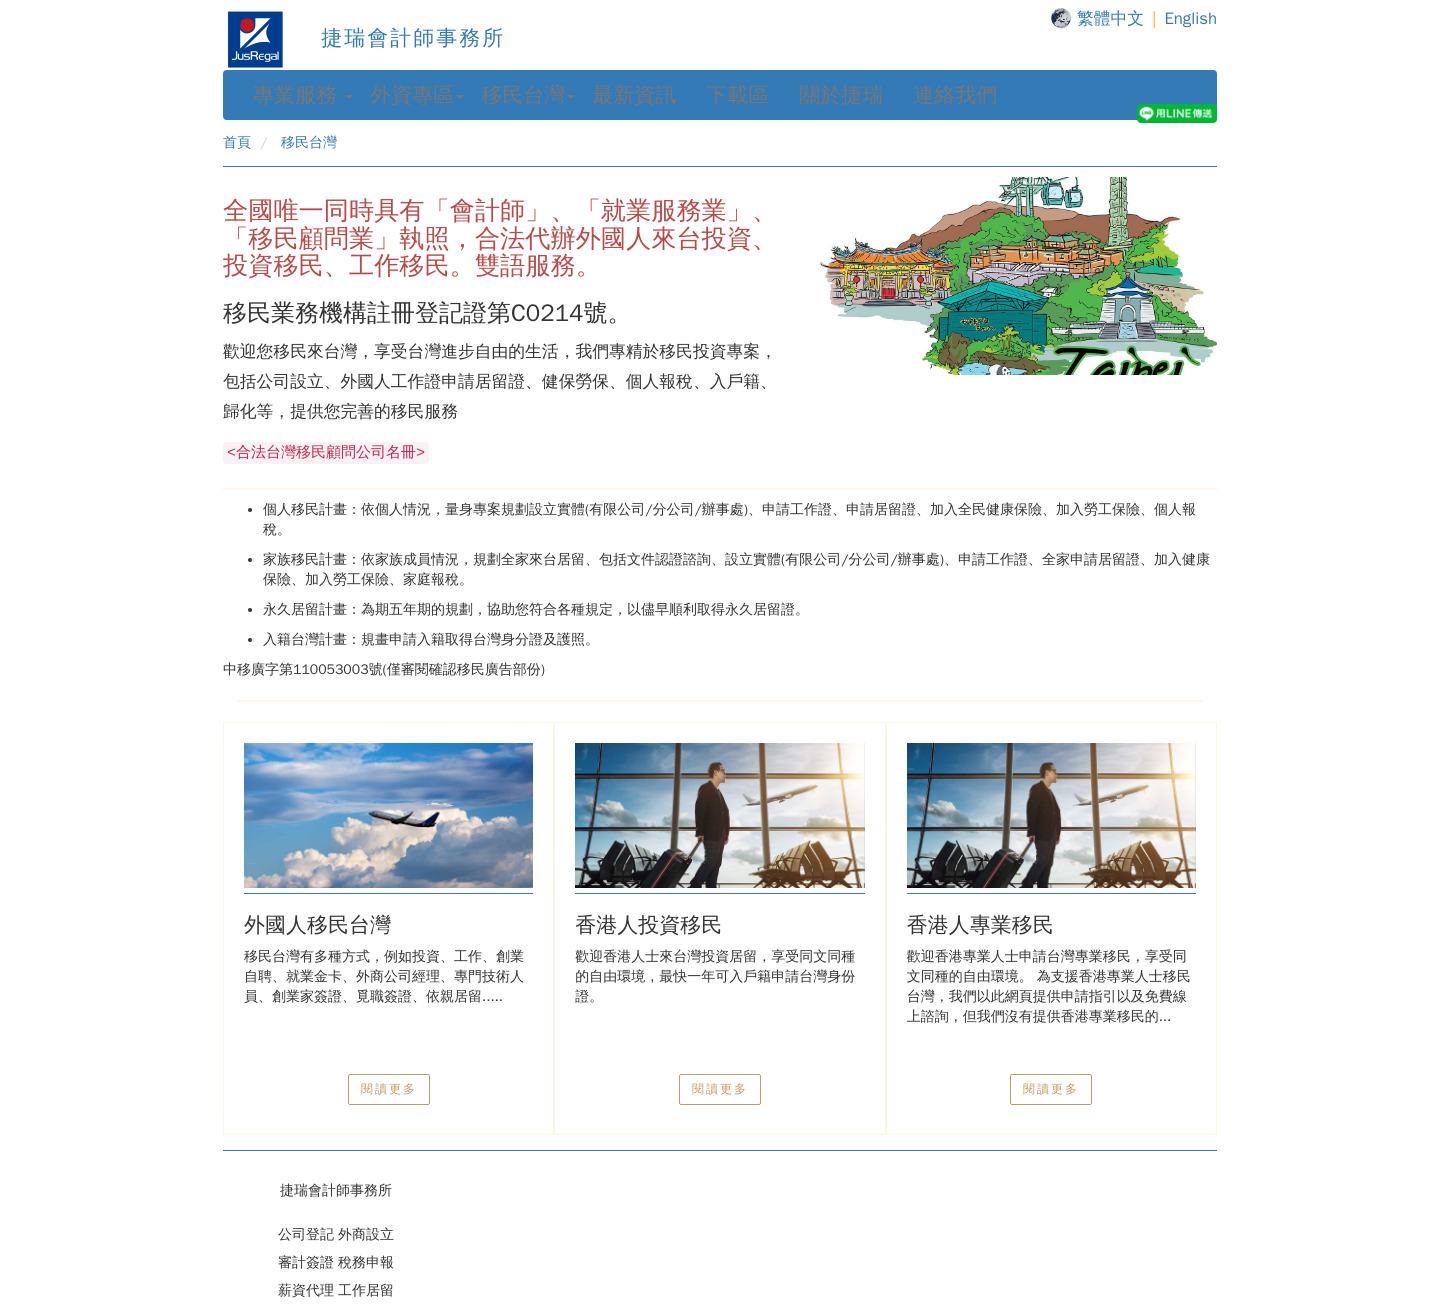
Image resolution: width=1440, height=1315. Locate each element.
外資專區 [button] (417, 95)
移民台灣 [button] (528, 95)
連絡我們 (955, 95)
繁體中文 (1110, 18)
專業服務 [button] (303, 95)
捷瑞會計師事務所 (364, 38)
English (1190, 18)
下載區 (737, 95)
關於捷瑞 (841, 95)
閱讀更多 (389, 1089)
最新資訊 (634, 95)
